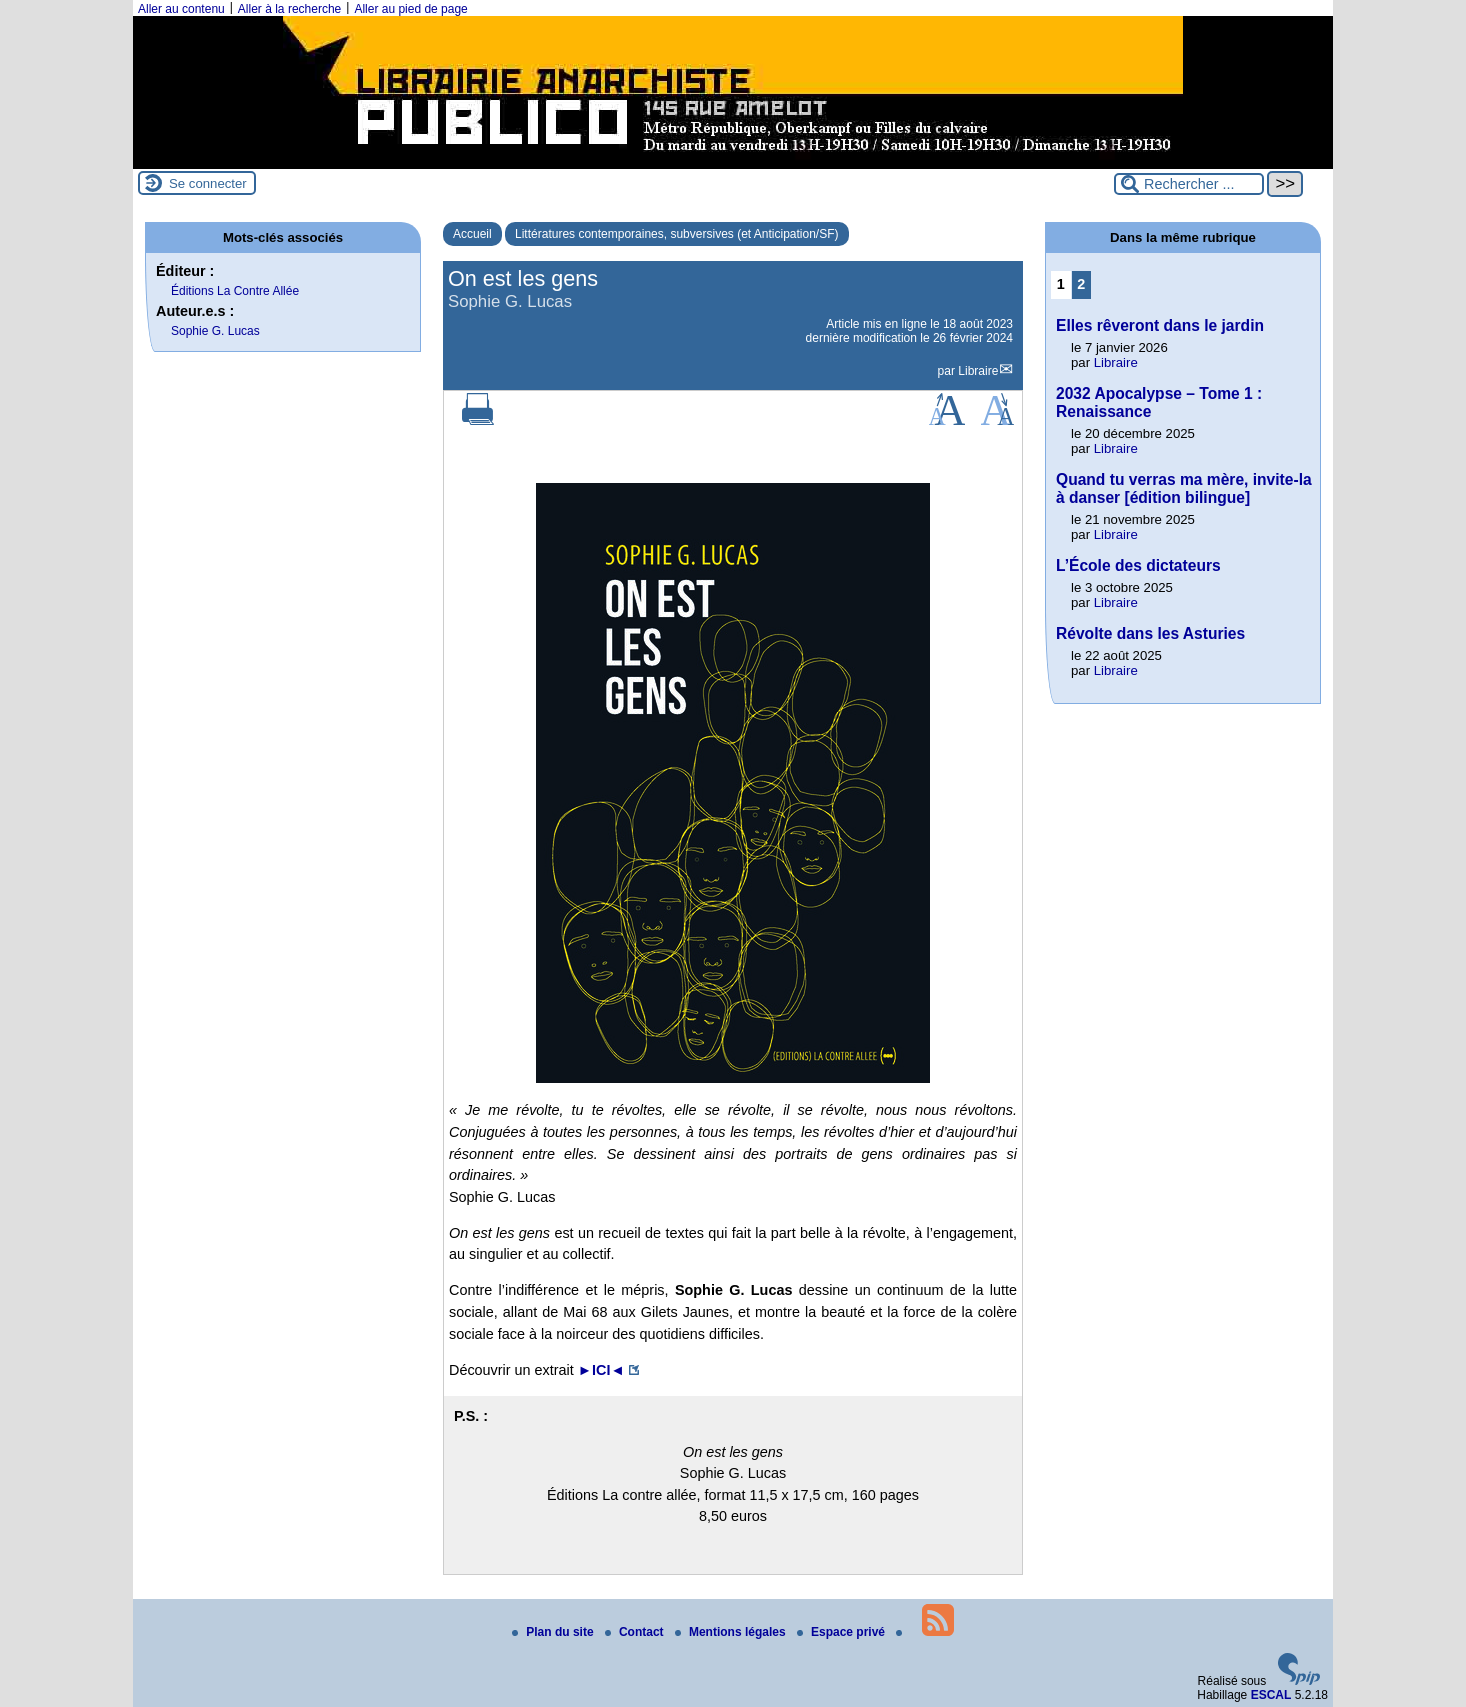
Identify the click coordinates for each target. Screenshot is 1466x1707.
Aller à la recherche (289, 9)
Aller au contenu (181, 9)
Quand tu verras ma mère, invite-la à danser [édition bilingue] (1184, 488)
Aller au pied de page (410, 9)
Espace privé (842, 1632)
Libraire (978, 371)
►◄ (601, 1370)
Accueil (472, 234)
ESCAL (1271, 1695)
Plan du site (554, 1632)
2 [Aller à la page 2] (1081, 284)
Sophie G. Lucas (215, 331)
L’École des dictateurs (1138, 565)
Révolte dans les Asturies (1150, 633)
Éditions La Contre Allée (235, 291)
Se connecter (208, 183)
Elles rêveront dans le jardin (1160, 325)
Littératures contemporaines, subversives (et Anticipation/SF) (676, 234)
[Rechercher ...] (1189, 184)
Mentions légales (732, 1632)
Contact (636, 1632)
